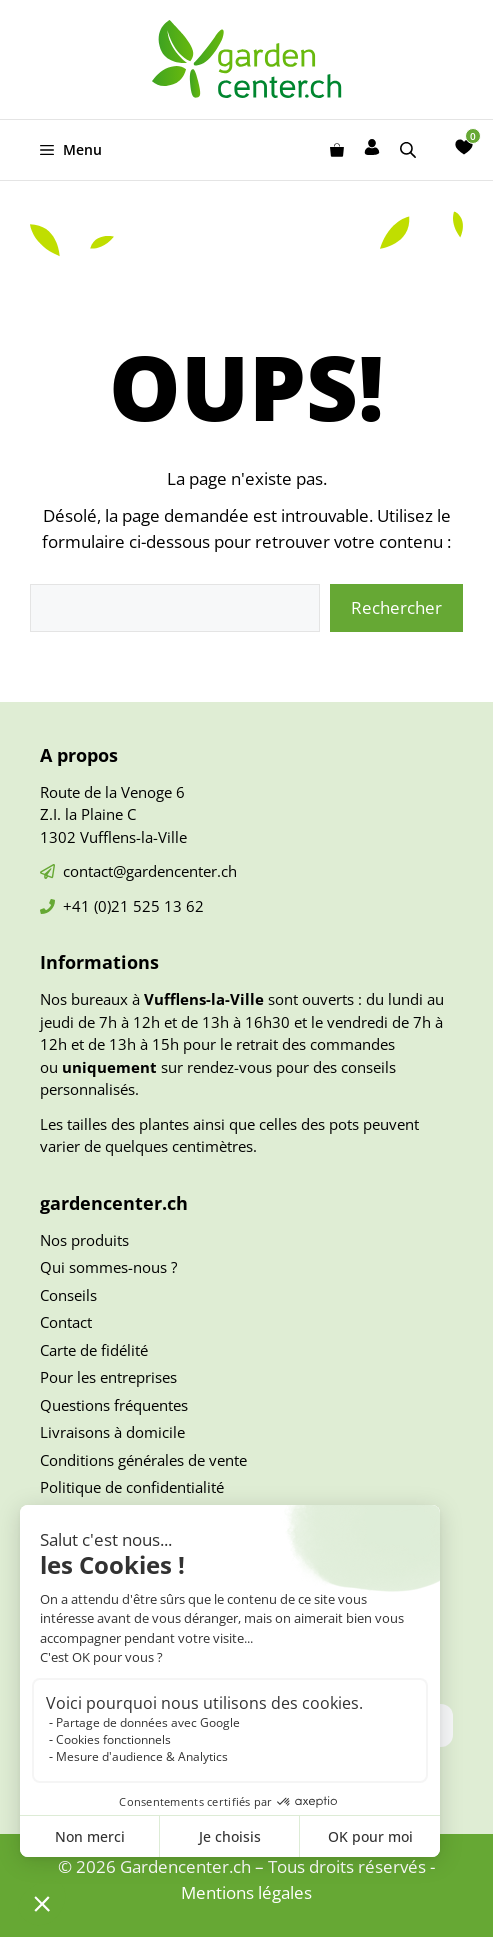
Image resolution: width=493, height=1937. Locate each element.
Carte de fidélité (94, 1350)
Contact (66, 1322)
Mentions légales (246, 1892)
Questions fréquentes (114, 1405)
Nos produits (84, 1240)
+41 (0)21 (98, 906)
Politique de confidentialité (132, 1487)
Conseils (68, 1295)
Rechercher (396, 607)
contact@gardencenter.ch (150, 871)
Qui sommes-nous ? (108, 1267)
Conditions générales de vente (143, 1460)
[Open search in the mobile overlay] (410, 149)
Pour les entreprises (108, 1377)
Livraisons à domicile (112, 1432)
